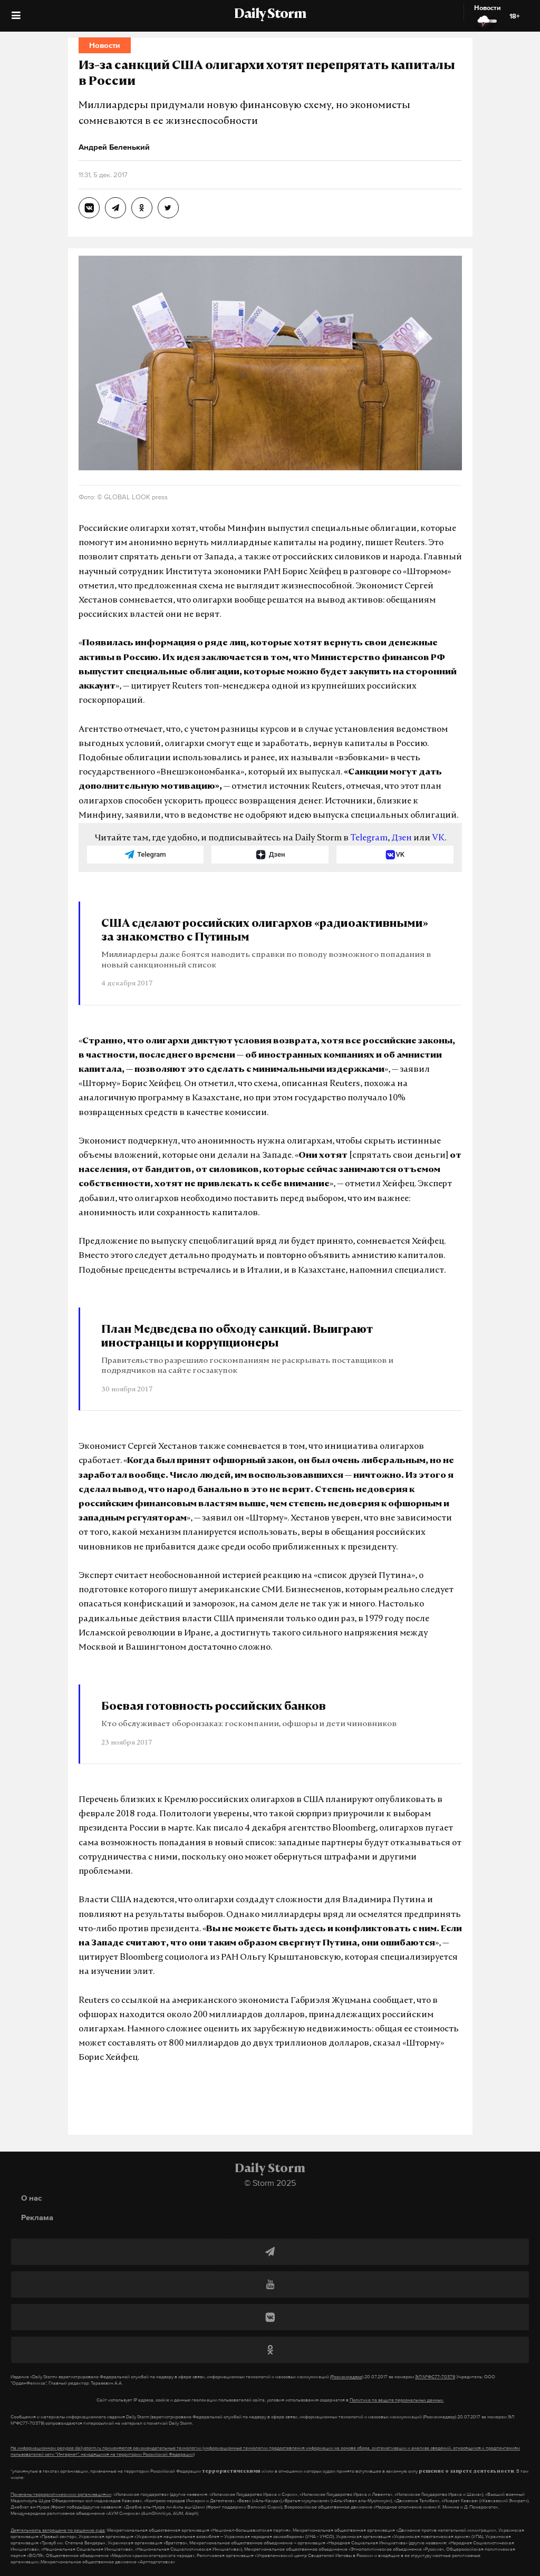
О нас (31, 2197)
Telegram (369, 838)
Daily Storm (270, 14)
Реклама (37, 2217)
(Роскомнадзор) (346, 2376)
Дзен (401, 838)
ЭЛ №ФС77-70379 (435, 2376)
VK (438, 838)
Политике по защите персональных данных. (397, 2400)
